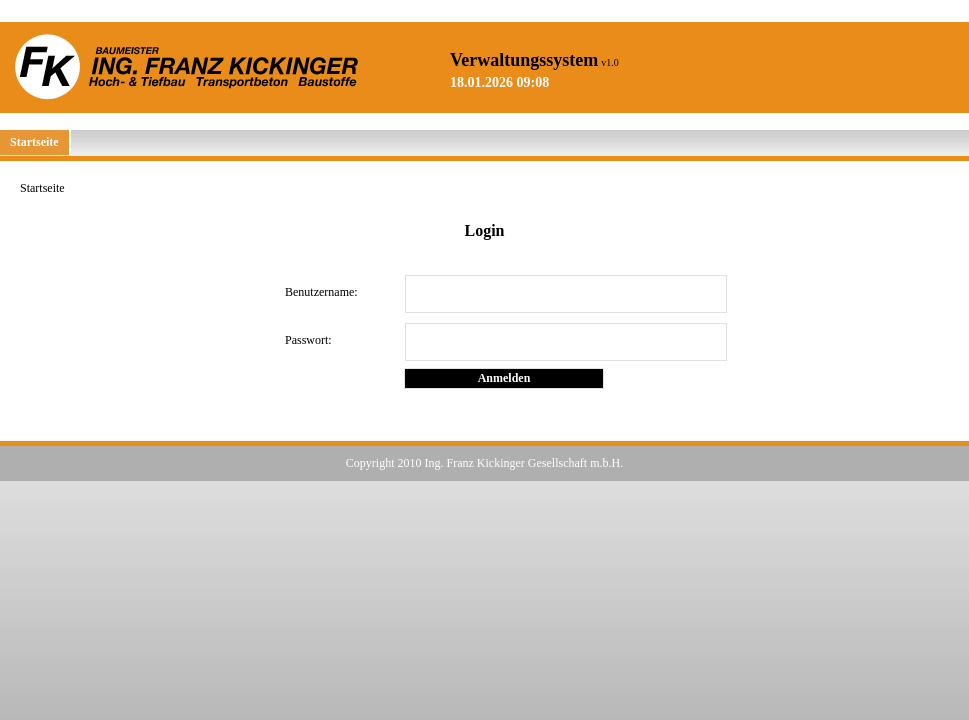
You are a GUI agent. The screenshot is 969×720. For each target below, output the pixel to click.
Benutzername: (321, 292)
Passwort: (308, 340)
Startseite (34, 142)
